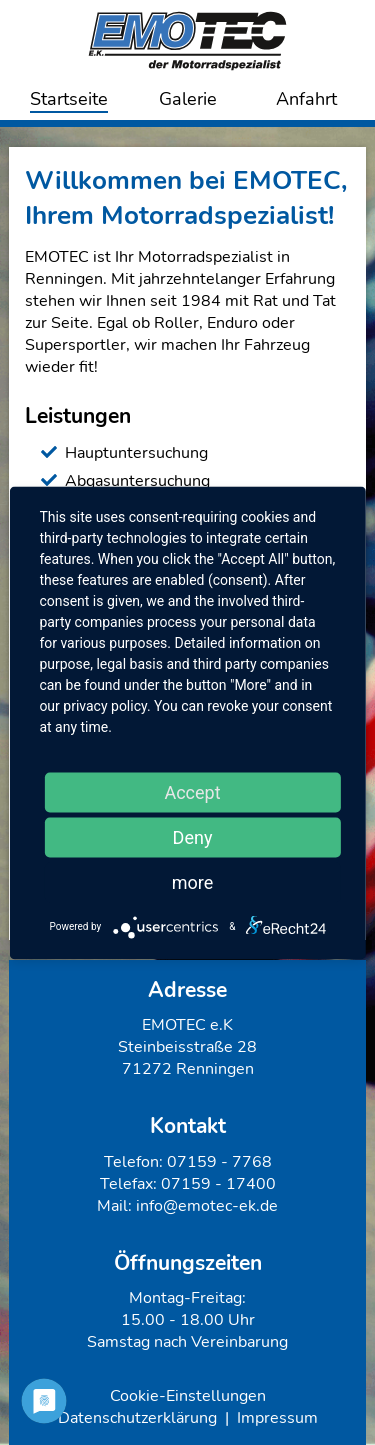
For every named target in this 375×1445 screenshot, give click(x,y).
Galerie (188, 99)
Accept (192, 791)
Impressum (277, 1418)
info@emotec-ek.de (207, 1206)
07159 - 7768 (219, 1162)
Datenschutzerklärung (137, 1418)
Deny (193, 836)
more (193, 881)
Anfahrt (306, 99)
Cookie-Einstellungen (188, 1396)
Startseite (69, 99)
